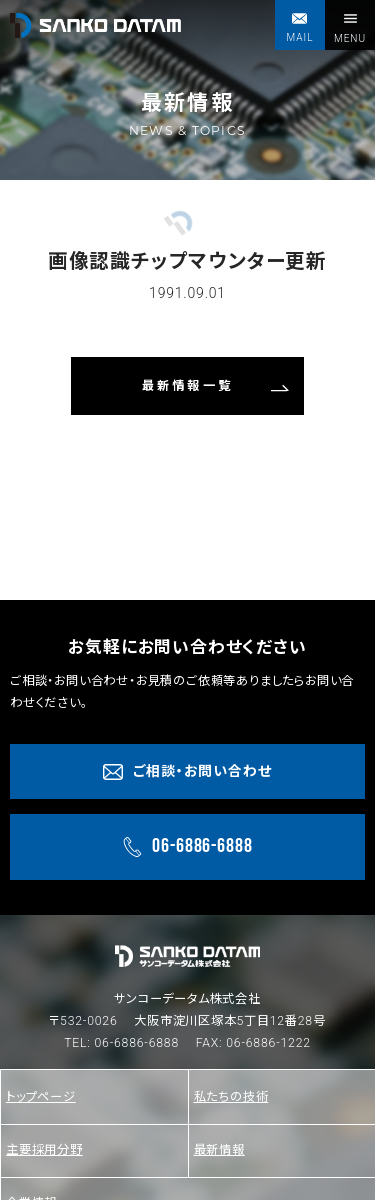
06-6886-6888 (136, 1043)
